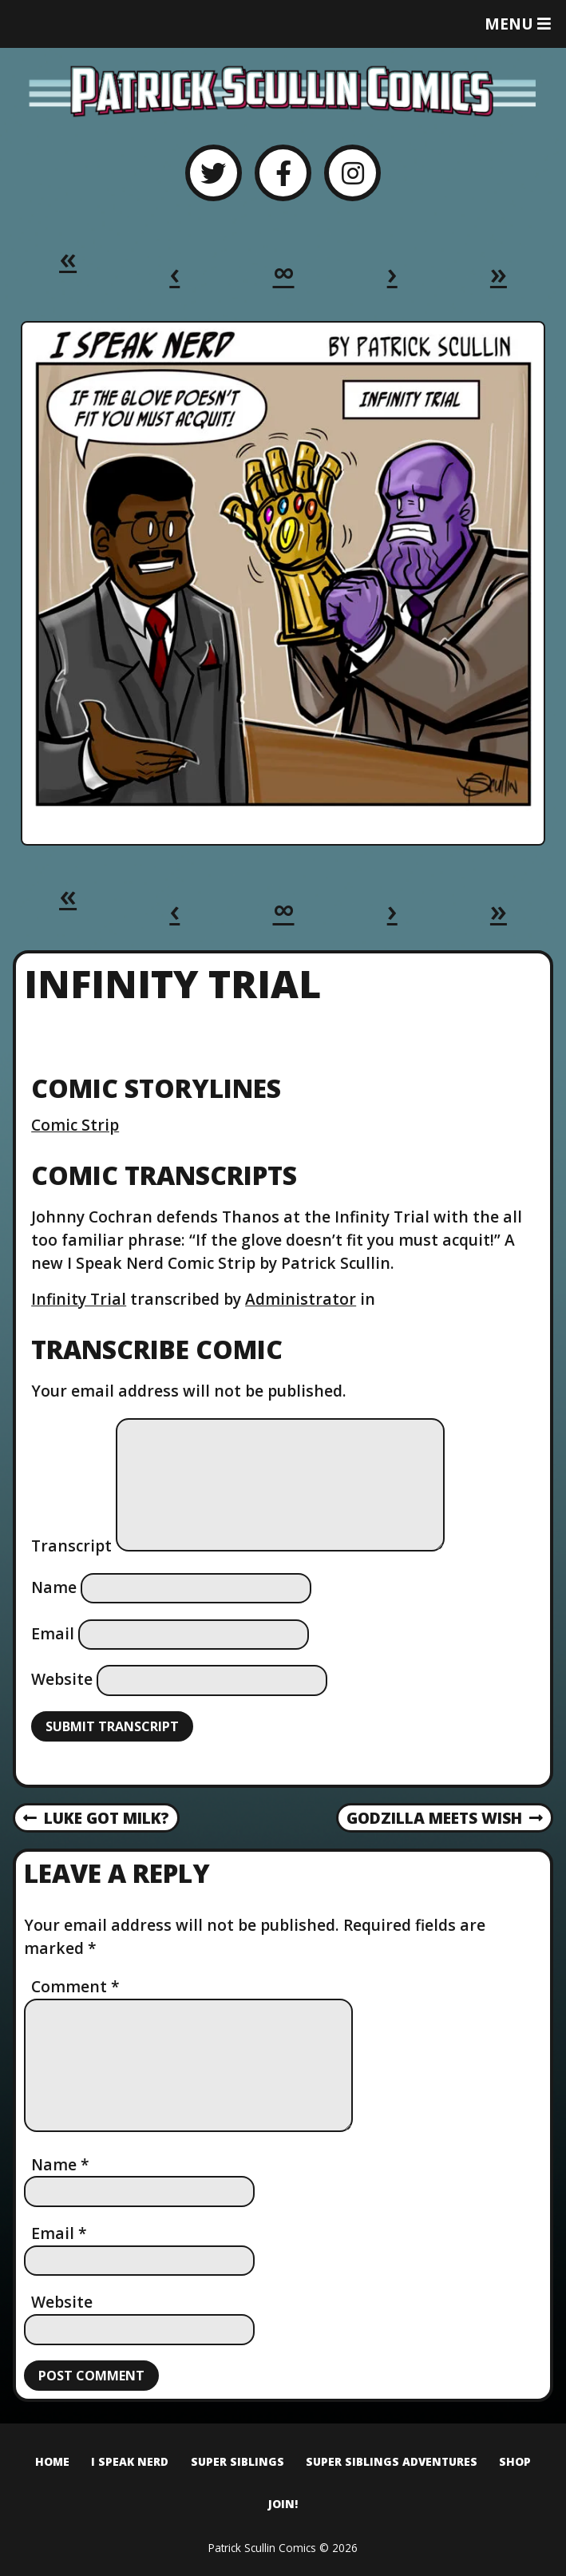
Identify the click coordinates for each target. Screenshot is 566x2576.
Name (54, 1587)
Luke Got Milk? (96, 1819)
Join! (283, 2503)
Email (52, 1633)
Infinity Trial (78, 1299)
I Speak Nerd (129, 2461)
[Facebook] (283, 173)
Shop (515, 2461)
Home (52, 2461)
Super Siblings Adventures (391, 2461)
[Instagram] (352, 173)
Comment (75, 1986)
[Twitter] (213, 173)
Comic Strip (75, 1124)
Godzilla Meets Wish (445, 1819)
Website (62, 1679)
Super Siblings (237, 2461)
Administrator (300, 1299)
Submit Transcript (112, 1726)
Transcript (71, 1545)
